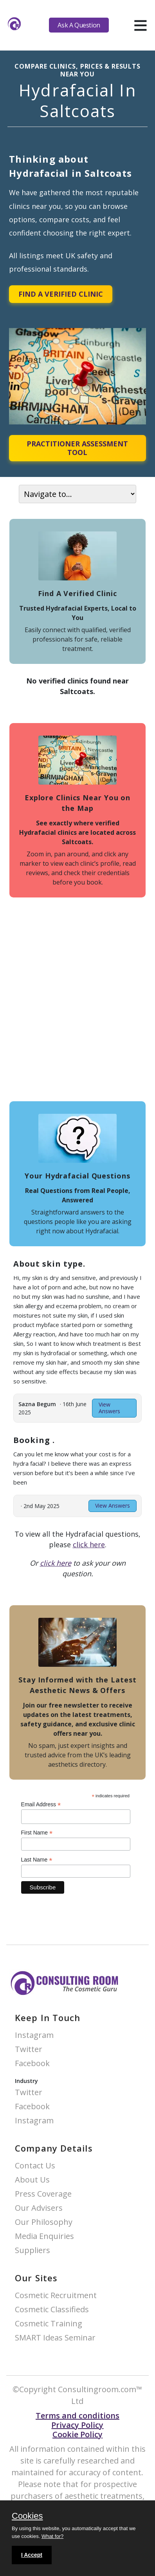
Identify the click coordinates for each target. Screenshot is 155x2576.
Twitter (28, 2049)
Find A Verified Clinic (60, 294)
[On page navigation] (77, 494)
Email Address (41, 1804)
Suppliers (32, 2250)
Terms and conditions (77, 2415)
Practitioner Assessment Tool (77, 448)
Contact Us (35, 2166)
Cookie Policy (77, 2434)
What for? (52, 2536)
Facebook (32, 2063)
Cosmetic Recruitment (56, 2295)
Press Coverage (43, 2194)
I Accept (31, 2555)
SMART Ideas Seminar (55, 2338)
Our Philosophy (43, 2222)
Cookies (27, 2516)
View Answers (109, 1408)
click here (89, 1544)
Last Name (36, 1860)
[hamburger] (140, 25)
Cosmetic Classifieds (52, 2310)
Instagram (34, 2035)
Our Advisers (39, 2208)
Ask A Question (79, 25)
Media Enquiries (44, 2236)
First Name (37, 1832)
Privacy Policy (77, 2425)
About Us (32, 2180)
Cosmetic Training (48, 2324)
